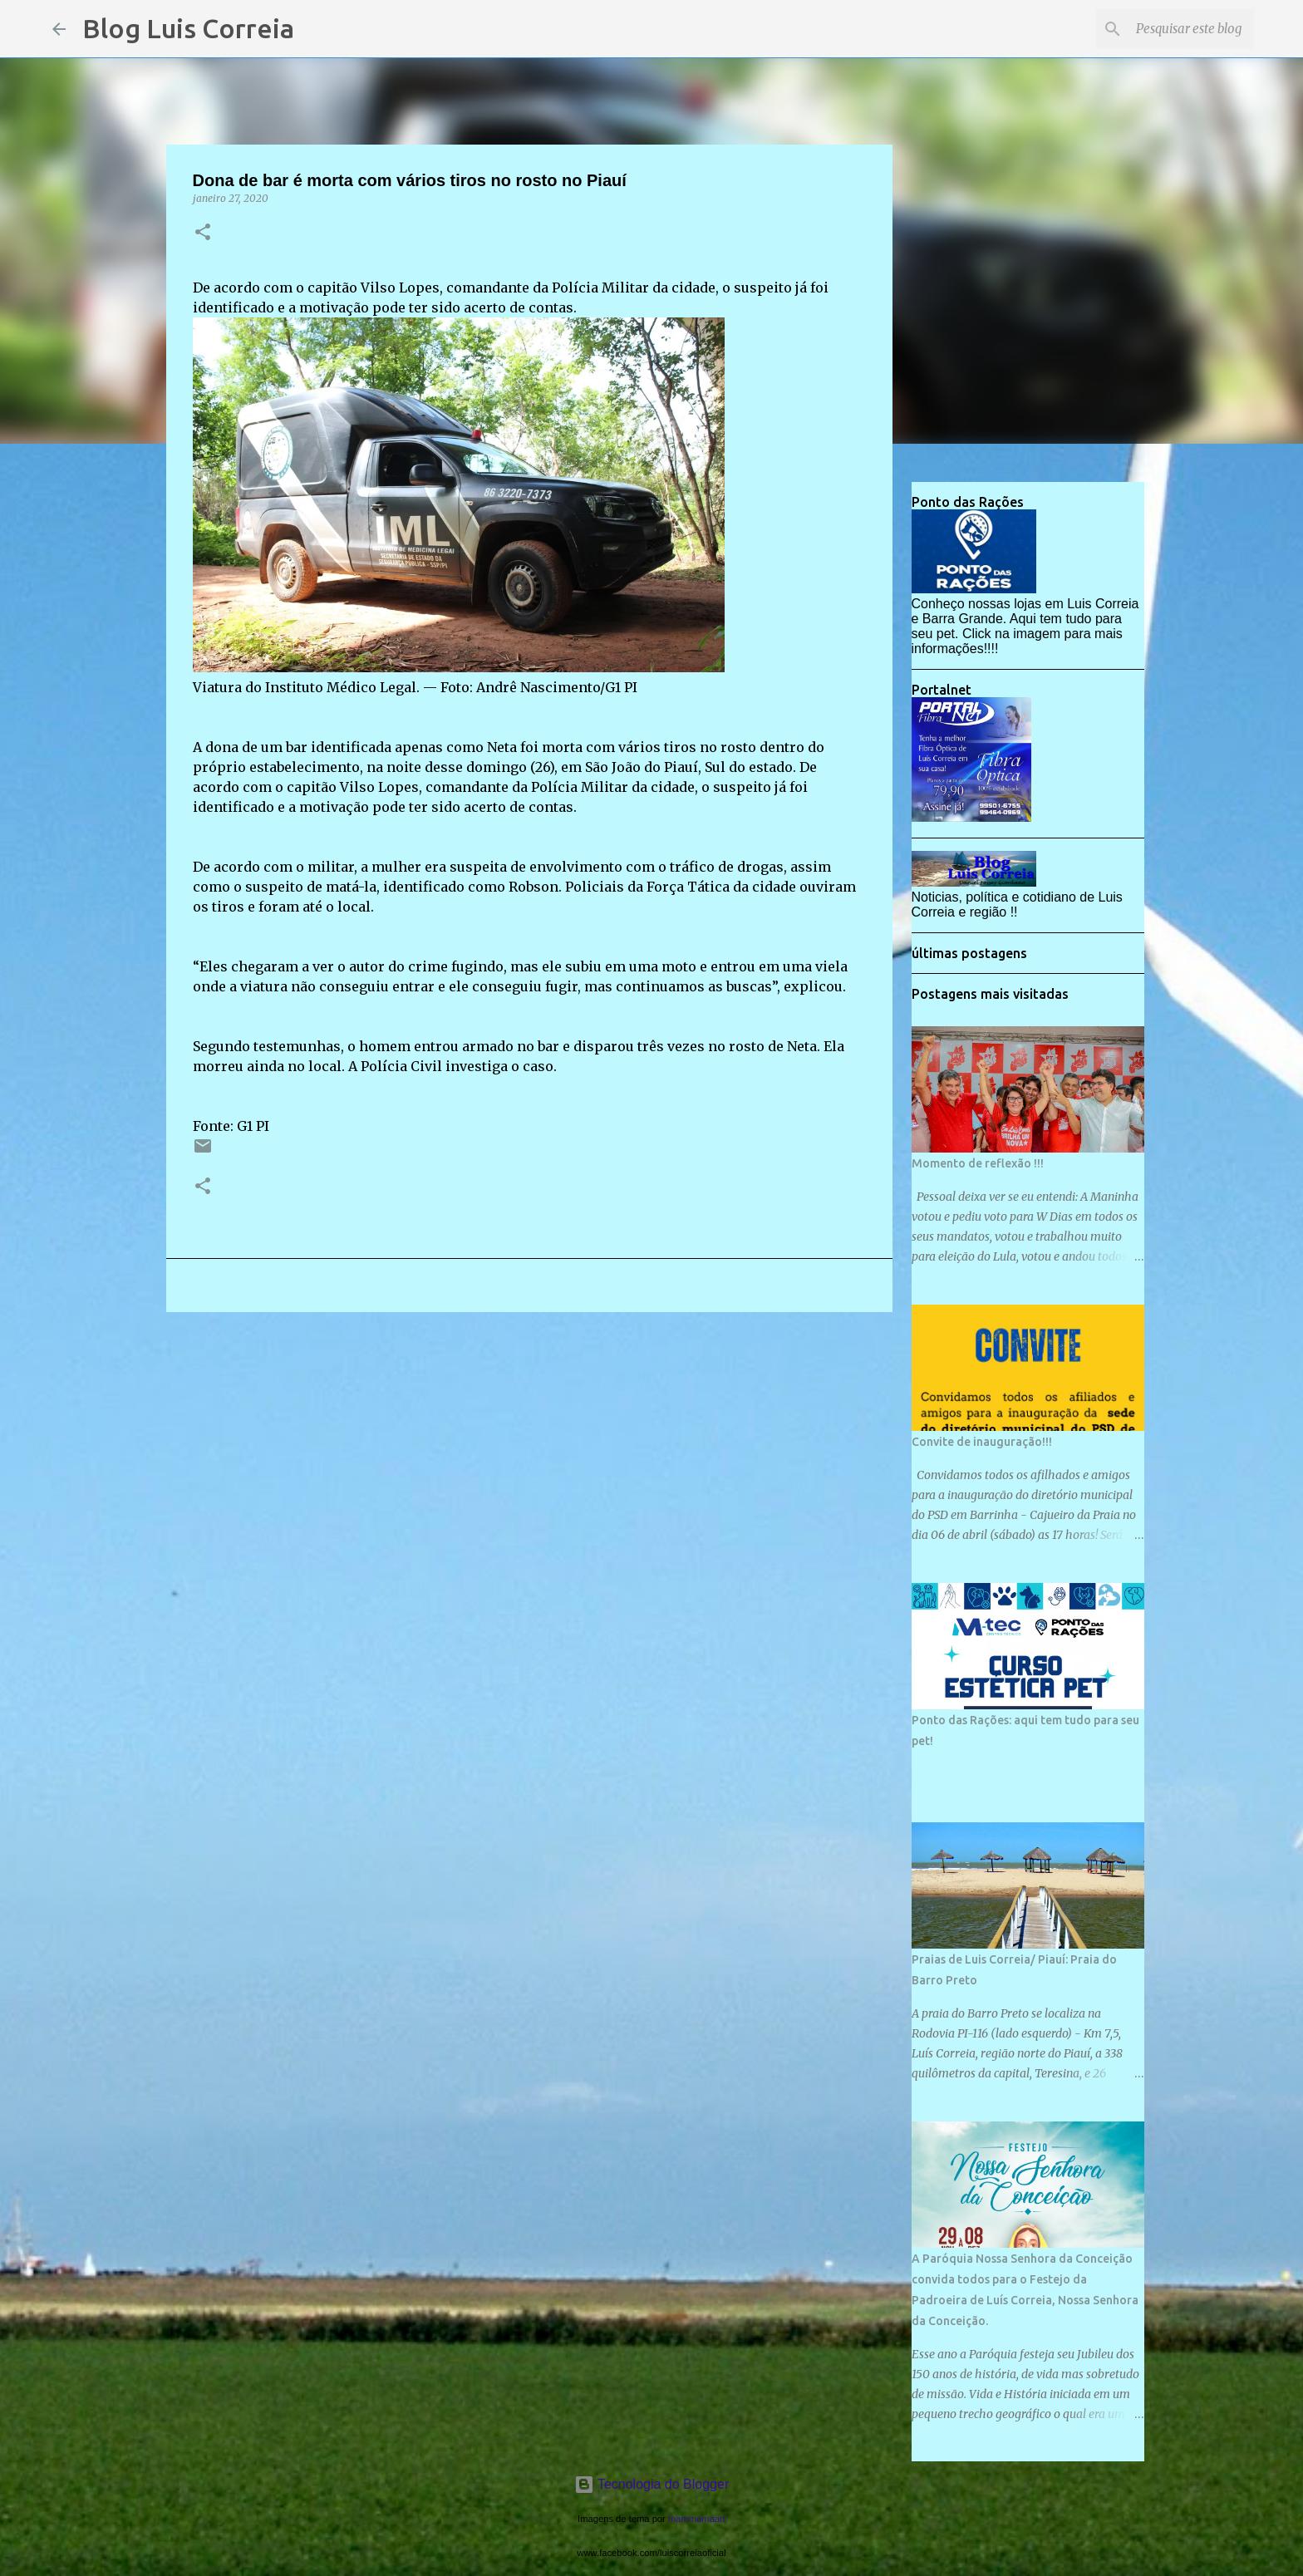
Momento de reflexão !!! (978, 1163)
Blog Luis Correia (188, 28)
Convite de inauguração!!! (982, 1441)
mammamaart (696, 2519)
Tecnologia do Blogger (652, 2484)
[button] (203, 233)
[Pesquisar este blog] (1166, 29)
